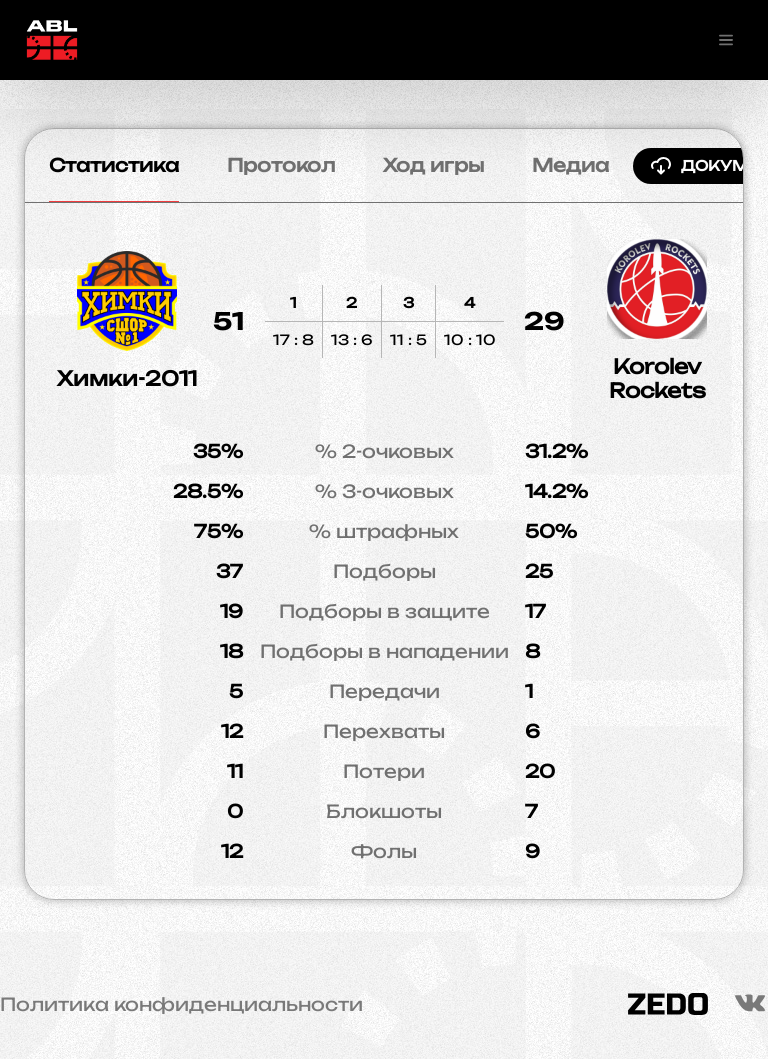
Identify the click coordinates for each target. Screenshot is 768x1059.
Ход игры (433, 165)
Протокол (281, 165)
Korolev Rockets (657, 378)
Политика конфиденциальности (181, 1004)
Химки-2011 (127, 378)
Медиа (570, 165)
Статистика (114, 165)
